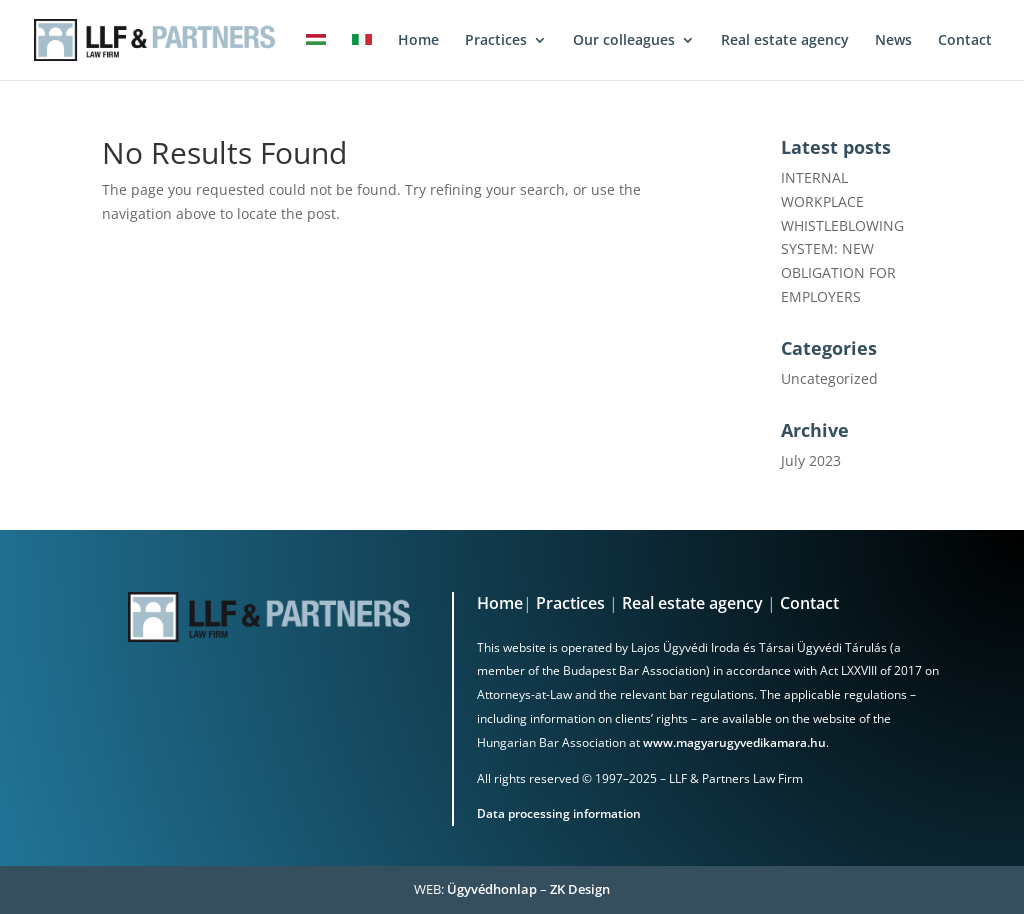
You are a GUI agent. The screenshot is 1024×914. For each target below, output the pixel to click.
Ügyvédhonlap (492, 889)
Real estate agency (692, 603)
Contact (809, 603)
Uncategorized (829, 378)
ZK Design (580, 889)
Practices (570, 603)
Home (500, 603)
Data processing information (559, 813)
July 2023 (811, 460)
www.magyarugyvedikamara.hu (734, 742)
